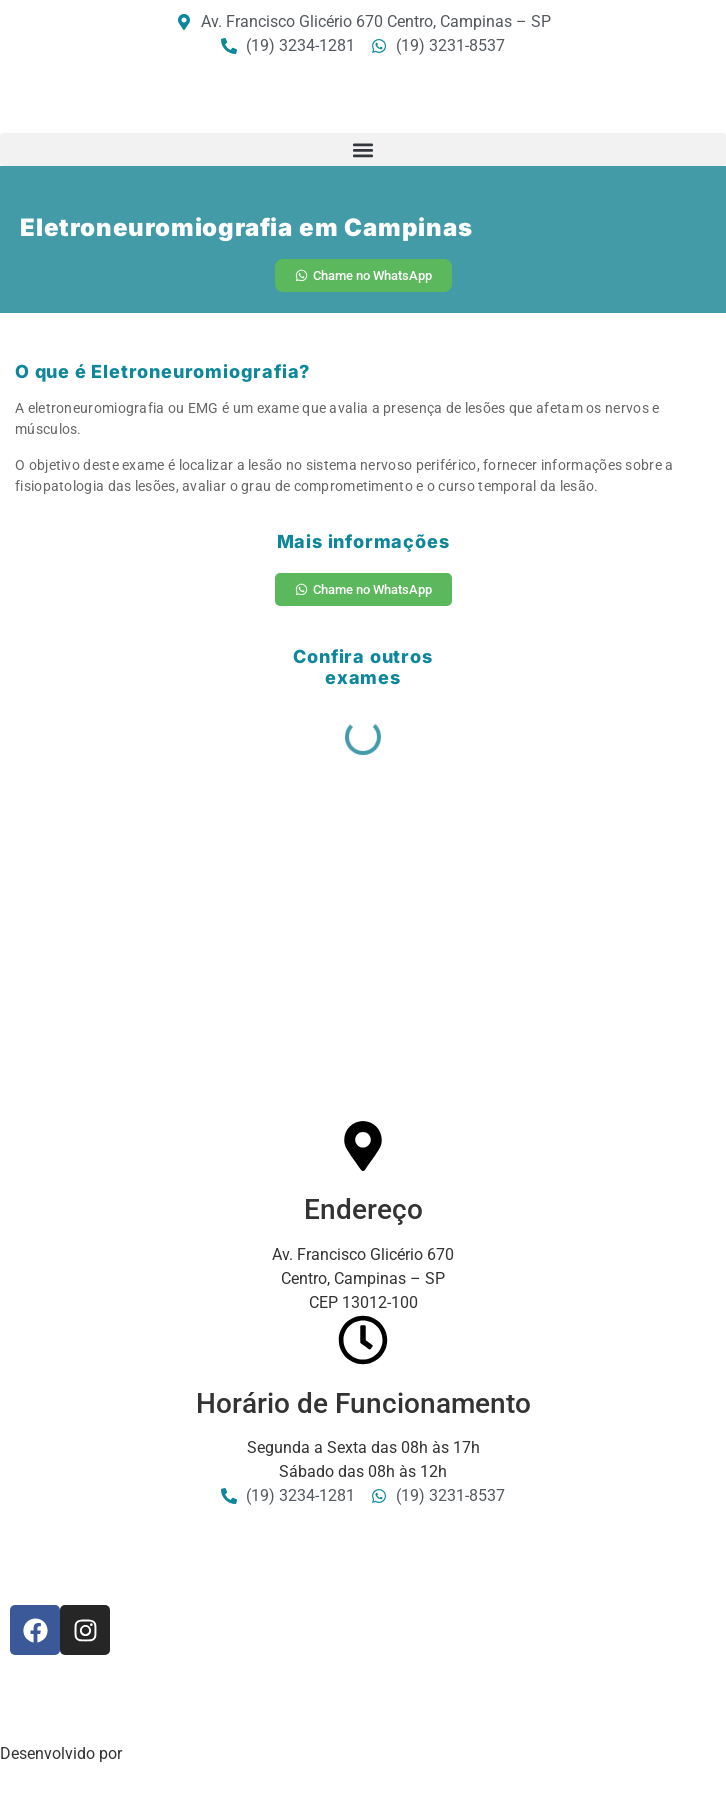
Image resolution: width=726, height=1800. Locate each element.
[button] (363, 149)
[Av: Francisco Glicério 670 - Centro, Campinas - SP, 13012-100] (363, 971)
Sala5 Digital (171, 1753)
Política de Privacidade (80, 1715)
